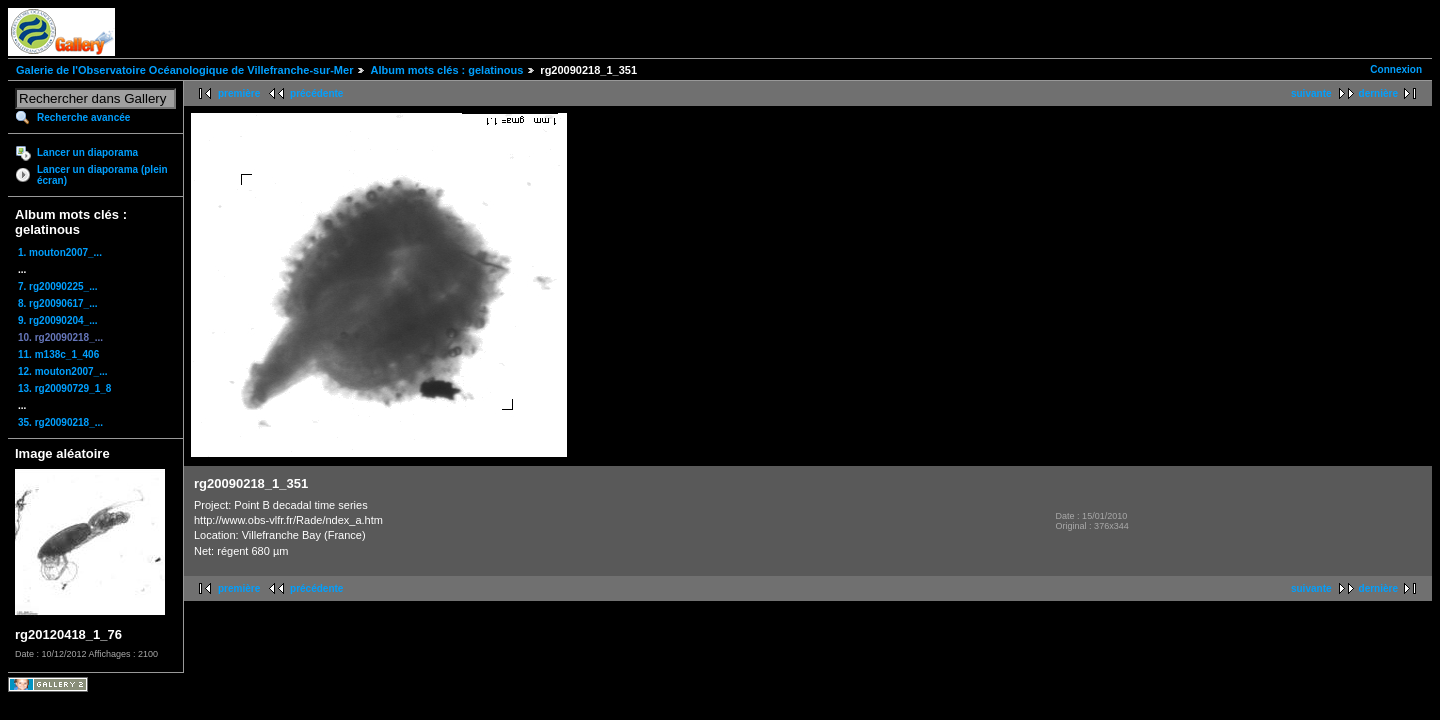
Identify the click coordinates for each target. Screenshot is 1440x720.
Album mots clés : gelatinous (446, 70)
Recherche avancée (83, 117)
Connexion (1396, 69)
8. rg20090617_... (58, 303)
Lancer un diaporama (87, 152)
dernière (1378, 93)
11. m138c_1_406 (58, 354)
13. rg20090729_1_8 (64, 388)
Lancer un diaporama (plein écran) (102, 175)
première (239, 93)
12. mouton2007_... (62, 371)
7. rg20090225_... (58, 286)
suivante (1311, 93)
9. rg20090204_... (58, 320)
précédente (316, 93)
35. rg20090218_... (60, 422)
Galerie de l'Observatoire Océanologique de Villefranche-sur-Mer (184, 70)
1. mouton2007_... (60, 252)
